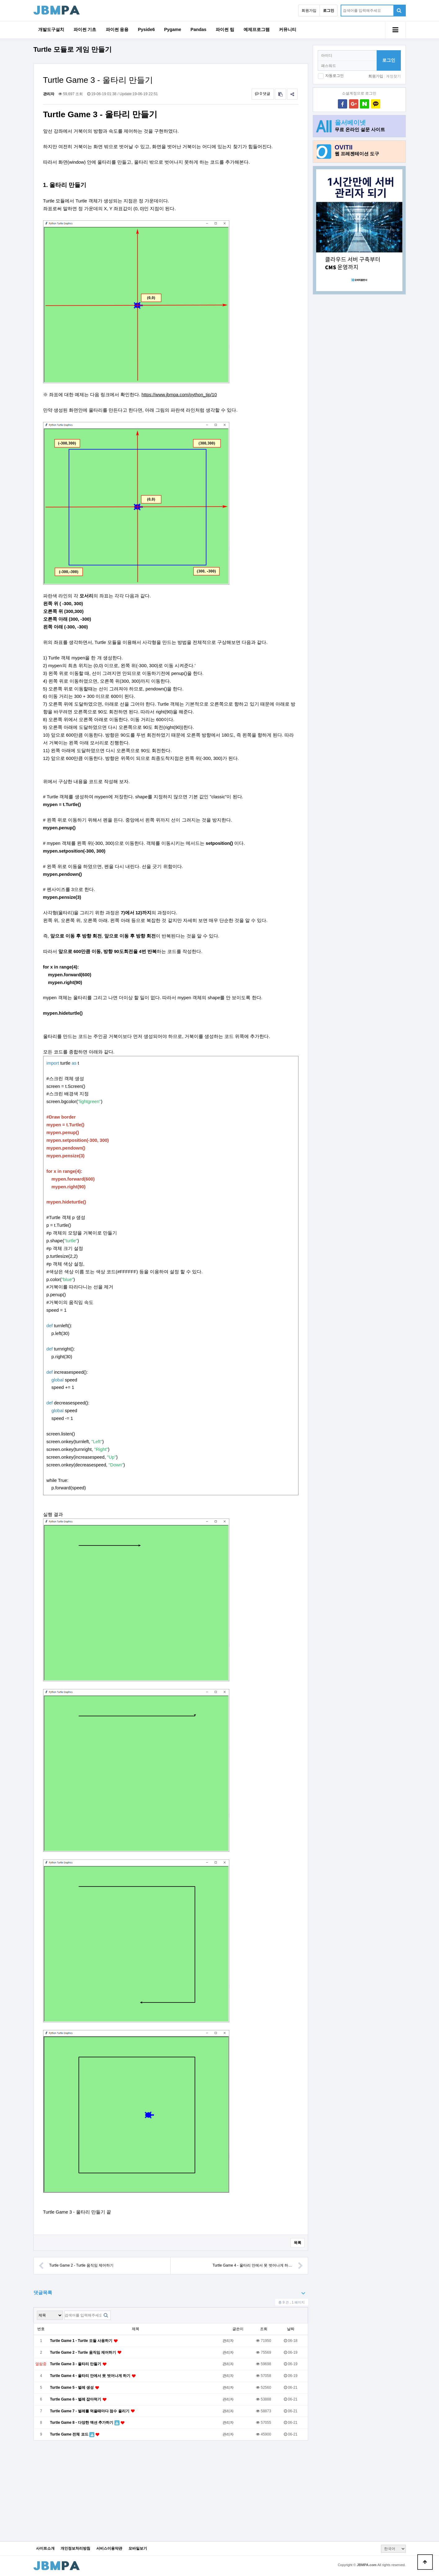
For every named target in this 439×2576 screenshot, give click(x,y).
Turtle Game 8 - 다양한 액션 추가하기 (82, 2422)
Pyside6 (146, 29)
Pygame (172, 29)
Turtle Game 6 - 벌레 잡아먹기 (76, 2399)
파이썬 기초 (85, 29)
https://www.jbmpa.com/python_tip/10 (179, 394)
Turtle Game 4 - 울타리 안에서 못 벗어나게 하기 (90, 2376)
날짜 (290, 2329)
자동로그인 (334, 75)
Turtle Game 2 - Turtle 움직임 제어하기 (76, 2265)
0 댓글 (262, 93)
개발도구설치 (51, 29)
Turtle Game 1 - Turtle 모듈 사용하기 (81, 2341)
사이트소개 (45, 2549)
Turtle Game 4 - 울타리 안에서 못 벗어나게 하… (258, 2265)
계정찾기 (393, 76)
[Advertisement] (359, 397)
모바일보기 (137, 2549)
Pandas (198, 29)
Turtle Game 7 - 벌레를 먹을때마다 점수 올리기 (90, 2411)
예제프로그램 (257, 29)
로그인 (388, 60)
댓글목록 (43, 2292)
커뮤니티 (287, 29)
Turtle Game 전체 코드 (69, 2434)
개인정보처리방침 (75, 2549)
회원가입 (309, 10)
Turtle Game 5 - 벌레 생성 (72, 2387)
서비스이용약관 (109, 2549)
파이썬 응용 (117, 29)
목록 (297, 2243)
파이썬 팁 (225, 29)
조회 (263, 2329)
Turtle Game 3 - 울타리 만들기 (76, 2364)
